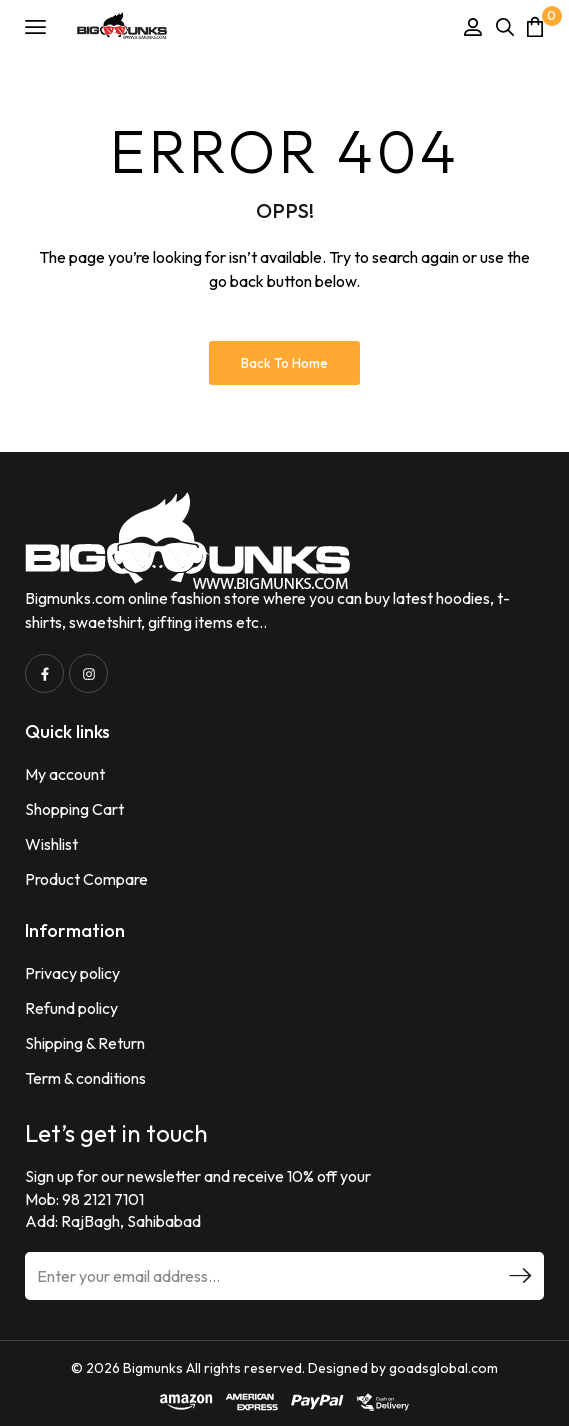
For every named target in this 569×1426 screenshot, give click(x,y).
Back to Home (284, 363)
